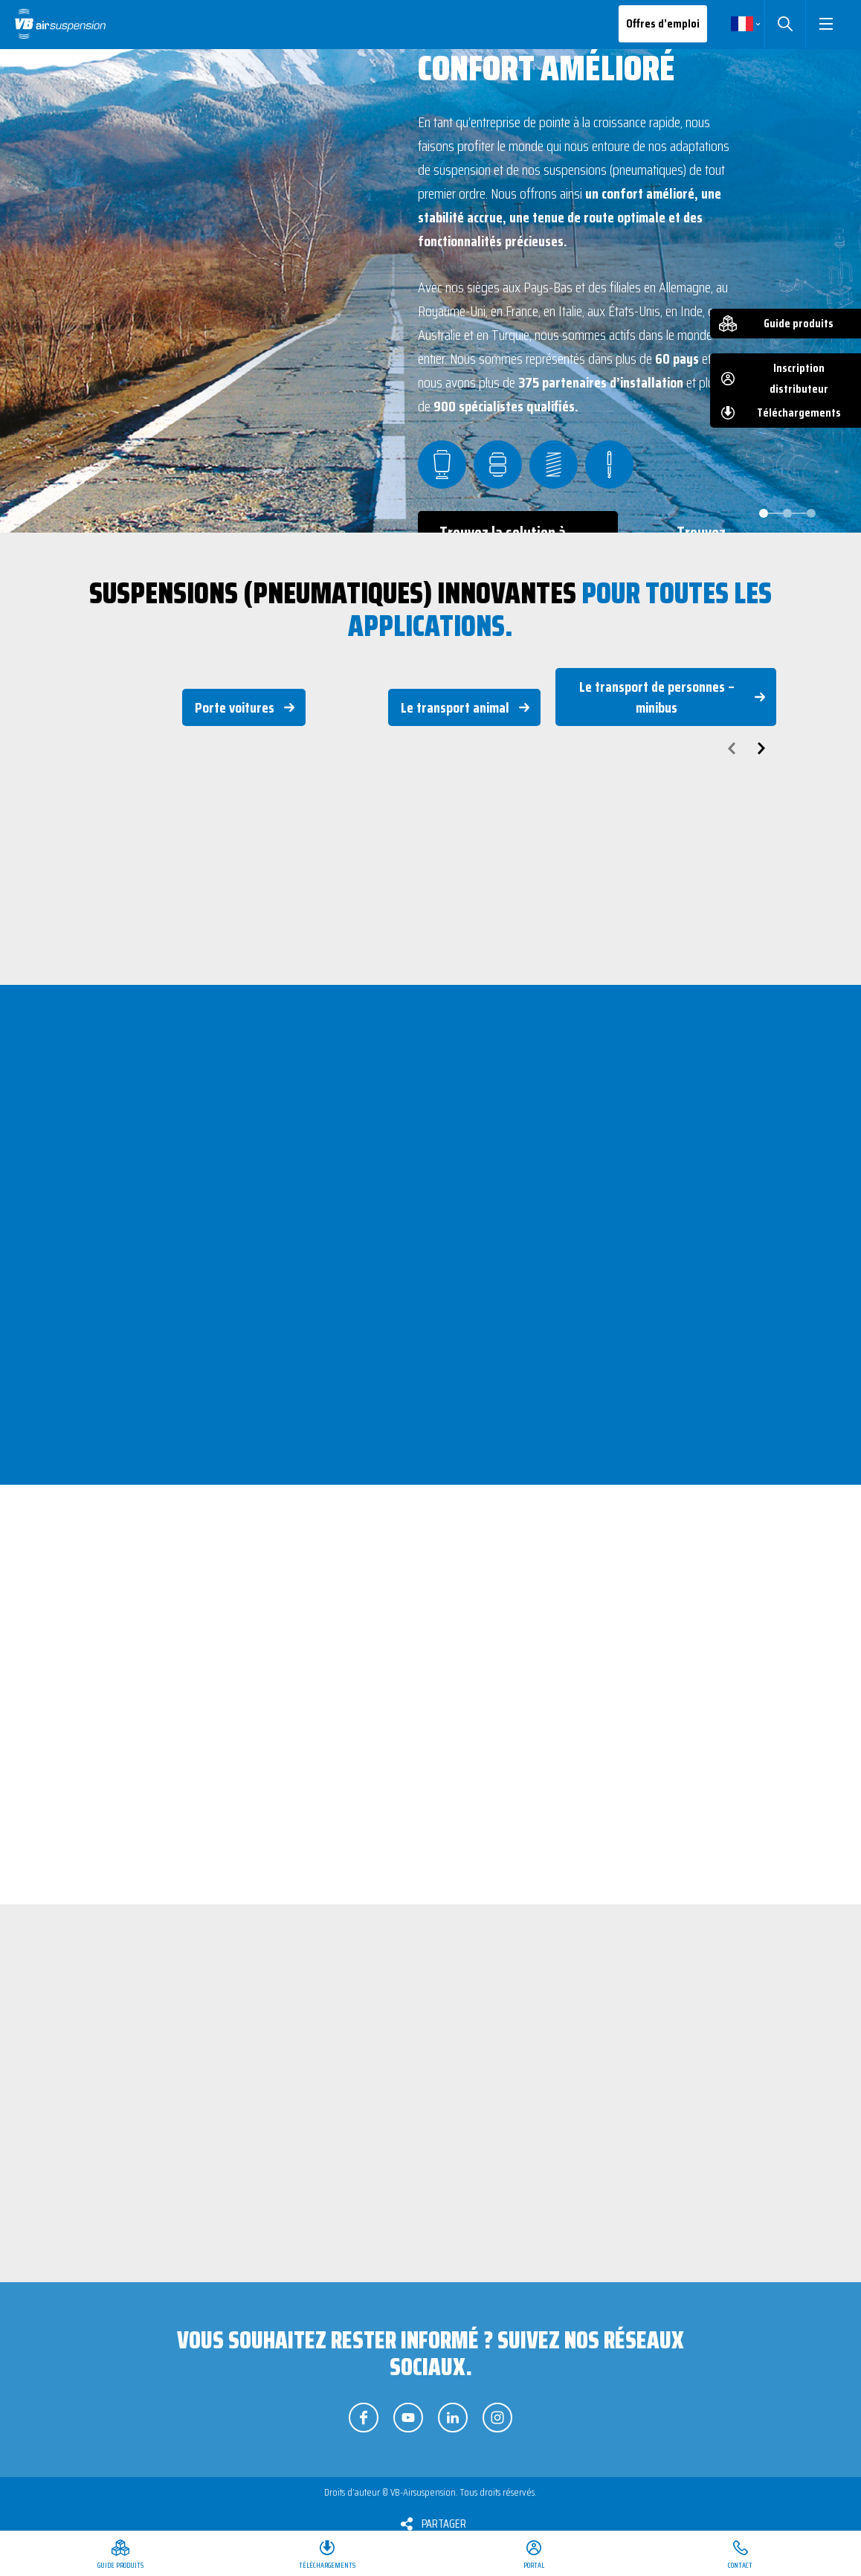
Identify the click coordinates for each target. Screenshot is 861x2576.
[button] (825, 24)
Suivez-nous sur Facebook (363, 2417)
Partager (444, 2523)
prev (731, 748)
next (761, 748)
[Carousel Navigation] (430, 748)
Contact (740, 2565)
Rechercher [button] (784, 24)
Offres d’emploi (663, 23)
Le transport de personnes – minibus (657, 697)
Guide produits (798, 323)
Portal (533, 2565)
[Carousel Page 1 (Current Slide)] (763, 513)
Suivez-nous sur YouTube (408, 2417)
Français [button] (742, 24)
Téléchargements (799, 412)
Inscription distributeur (799, 378)
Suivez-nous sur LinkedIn (453, 2417)
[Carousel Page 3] (811, 513)
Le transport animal (455, 707)
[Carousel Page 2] (787, 513)
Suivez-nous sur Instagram (497, 2417)
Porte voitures (234, 707)
